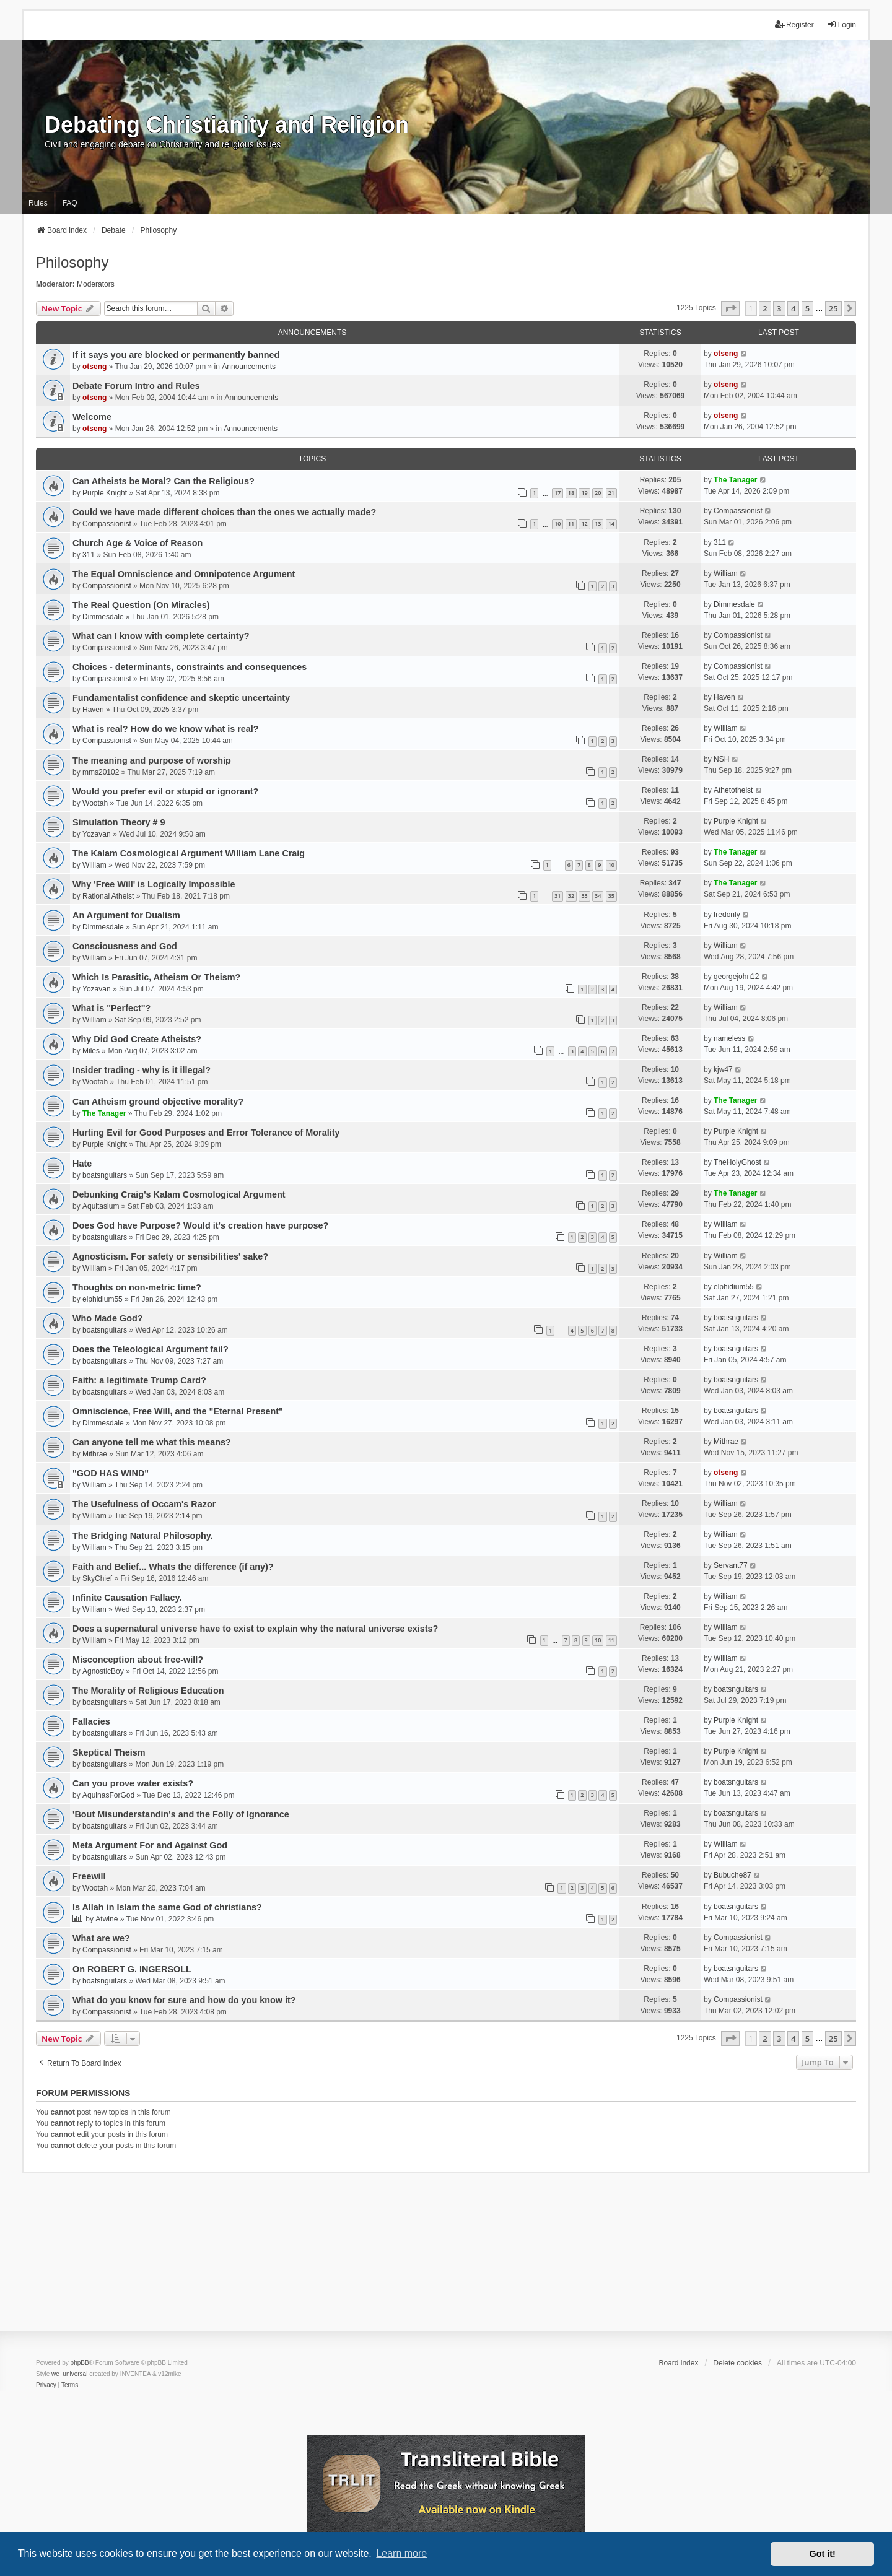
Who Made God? (107, 1318)
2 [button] (765, 308)
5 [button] (807, 308)
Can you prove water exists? (132, 1783)
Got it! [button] (823, 2554)
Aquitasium (100, 1206)
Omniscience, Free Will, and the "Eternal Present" (177, 1411)
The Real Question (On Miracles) (141, 605)
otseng (94, 366)
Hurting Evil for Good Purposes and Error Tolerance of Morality (206, 1133)
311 (88, 554)
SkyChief (97, 1578)
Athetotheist (733, 790)
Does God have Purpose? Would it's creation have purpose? (200, 1225)
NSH (721, 759)
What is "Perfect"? (111, 1008)
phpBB (80, 2362)
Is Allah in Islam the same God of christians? (167, 1907)
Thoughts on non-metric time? (136, 1287)
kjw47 (723, 1069)
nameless (729, 1038)
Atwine (106, 1919)
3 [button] (779, 308)
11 (571, 524)
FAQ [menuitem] (70, 203)
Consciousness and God (124, 946)
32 (571, 896)
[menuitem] (46, 2385)
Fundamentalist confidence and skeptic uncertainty (181, 698)
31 (557, 896)
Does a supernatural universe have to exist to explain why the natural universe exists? (255, 1629)
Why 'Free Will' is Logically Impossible (153, 884)
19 (584, 493)
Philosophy (72, 262)
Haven (93, 709)
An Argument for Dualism (126, 915)
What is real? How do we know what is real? (165, 729)
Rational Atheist (108, 896)
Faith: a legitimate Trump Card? (139, 1380)
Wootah (95, 803)
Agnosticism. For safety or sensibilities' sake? (170, 1256)
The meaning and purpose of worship (151, 760)
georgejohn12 (736, 976)
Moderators (96, 284)
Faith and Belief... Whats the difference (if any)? (173, 1567)
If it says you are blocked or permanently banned (175, 355)
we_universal (69, 2373)
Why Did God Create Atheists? (136, 1039)
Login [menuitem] (841, 24)
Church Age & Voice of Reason (137, 543)
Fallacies (91, 1721)
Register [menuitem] (794, 24)
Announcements (249, 366)
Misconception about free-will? (137, 1659)
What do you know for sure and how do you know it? (184, 2000)
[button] (730, 308)
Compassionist (106, 524)
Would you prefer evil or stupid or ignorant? (165, 791)
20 (598, 493)
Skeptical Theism (109, 1752)
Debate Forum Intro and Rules (136, 386)
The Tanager (735, 480)
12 (584, 524)
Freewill (89, 1876)
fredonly (727, 914)
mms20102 (100, 772)
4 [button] (793, 308)
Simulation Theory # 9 (118, 822)
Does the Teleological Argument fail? (150, 1349)
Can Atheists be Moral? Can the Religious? (163, 481)
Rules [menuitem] (38, 203)
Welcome (92, 417)
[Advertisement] (446, 2259)
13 (598, 524)
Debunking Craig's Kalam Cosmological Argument (179, 1194)
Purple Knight (104, 493)
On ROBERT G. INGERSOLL (131, 1969)
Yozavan (96, 834)
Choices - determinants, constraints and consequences (189, 667)
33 (584, 896)
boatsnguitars (104, 1175)
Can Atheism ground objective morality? (157, 1102)
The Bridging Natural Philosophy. (142, 1536)
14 (611, 524)
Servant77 (731, 1565)
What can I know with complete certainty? (160, 636)
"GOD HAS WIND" (110, 1473)
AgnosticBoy (103, 1671)
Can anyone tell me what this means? (151, 1442)
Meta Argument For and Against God (149, 1845)
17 (557, 493)
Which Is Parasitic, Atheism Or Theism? (156, 977)
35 (611, 896)
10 (557, 524)
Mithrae (94, 1454)
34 (598, 896)
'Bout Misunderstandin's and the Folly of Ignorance (180, 1814)
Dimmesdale (103, 616)
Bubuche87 (732, 1875)
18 (571, 493)
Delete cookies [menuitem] (737, 2363)
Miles (91, 1050)
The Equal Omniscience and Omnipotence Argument (183, 574)
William (726, 573)
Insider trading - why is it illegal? (141, 1070)
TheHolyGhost (737, 1162)
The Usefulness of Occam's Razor (144, 1504)
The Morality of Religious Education (148, 1690)
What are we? (101, 1938)
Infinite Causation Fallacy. (126, 1598)
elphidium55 (102, 1299)
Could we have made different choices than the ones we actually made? (224, 512)
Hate (82, 1163)
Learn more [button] (401, 2553)
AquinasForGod (108, 1795)
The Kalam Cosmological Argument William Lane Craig (188, 853)
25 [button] (833, 308)
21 (611, 493)
